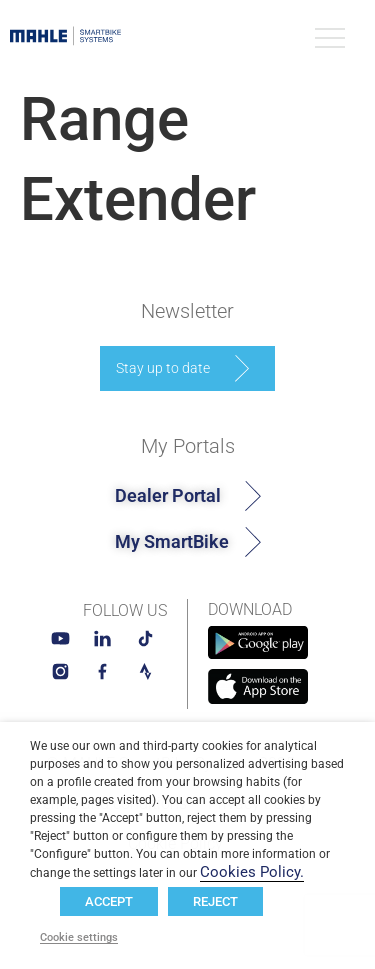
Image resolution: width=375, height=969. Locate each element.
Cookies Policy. (252, 872)
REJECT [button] (215, 901)
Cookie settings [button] (79, 938)
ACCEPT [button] (109, 901)
